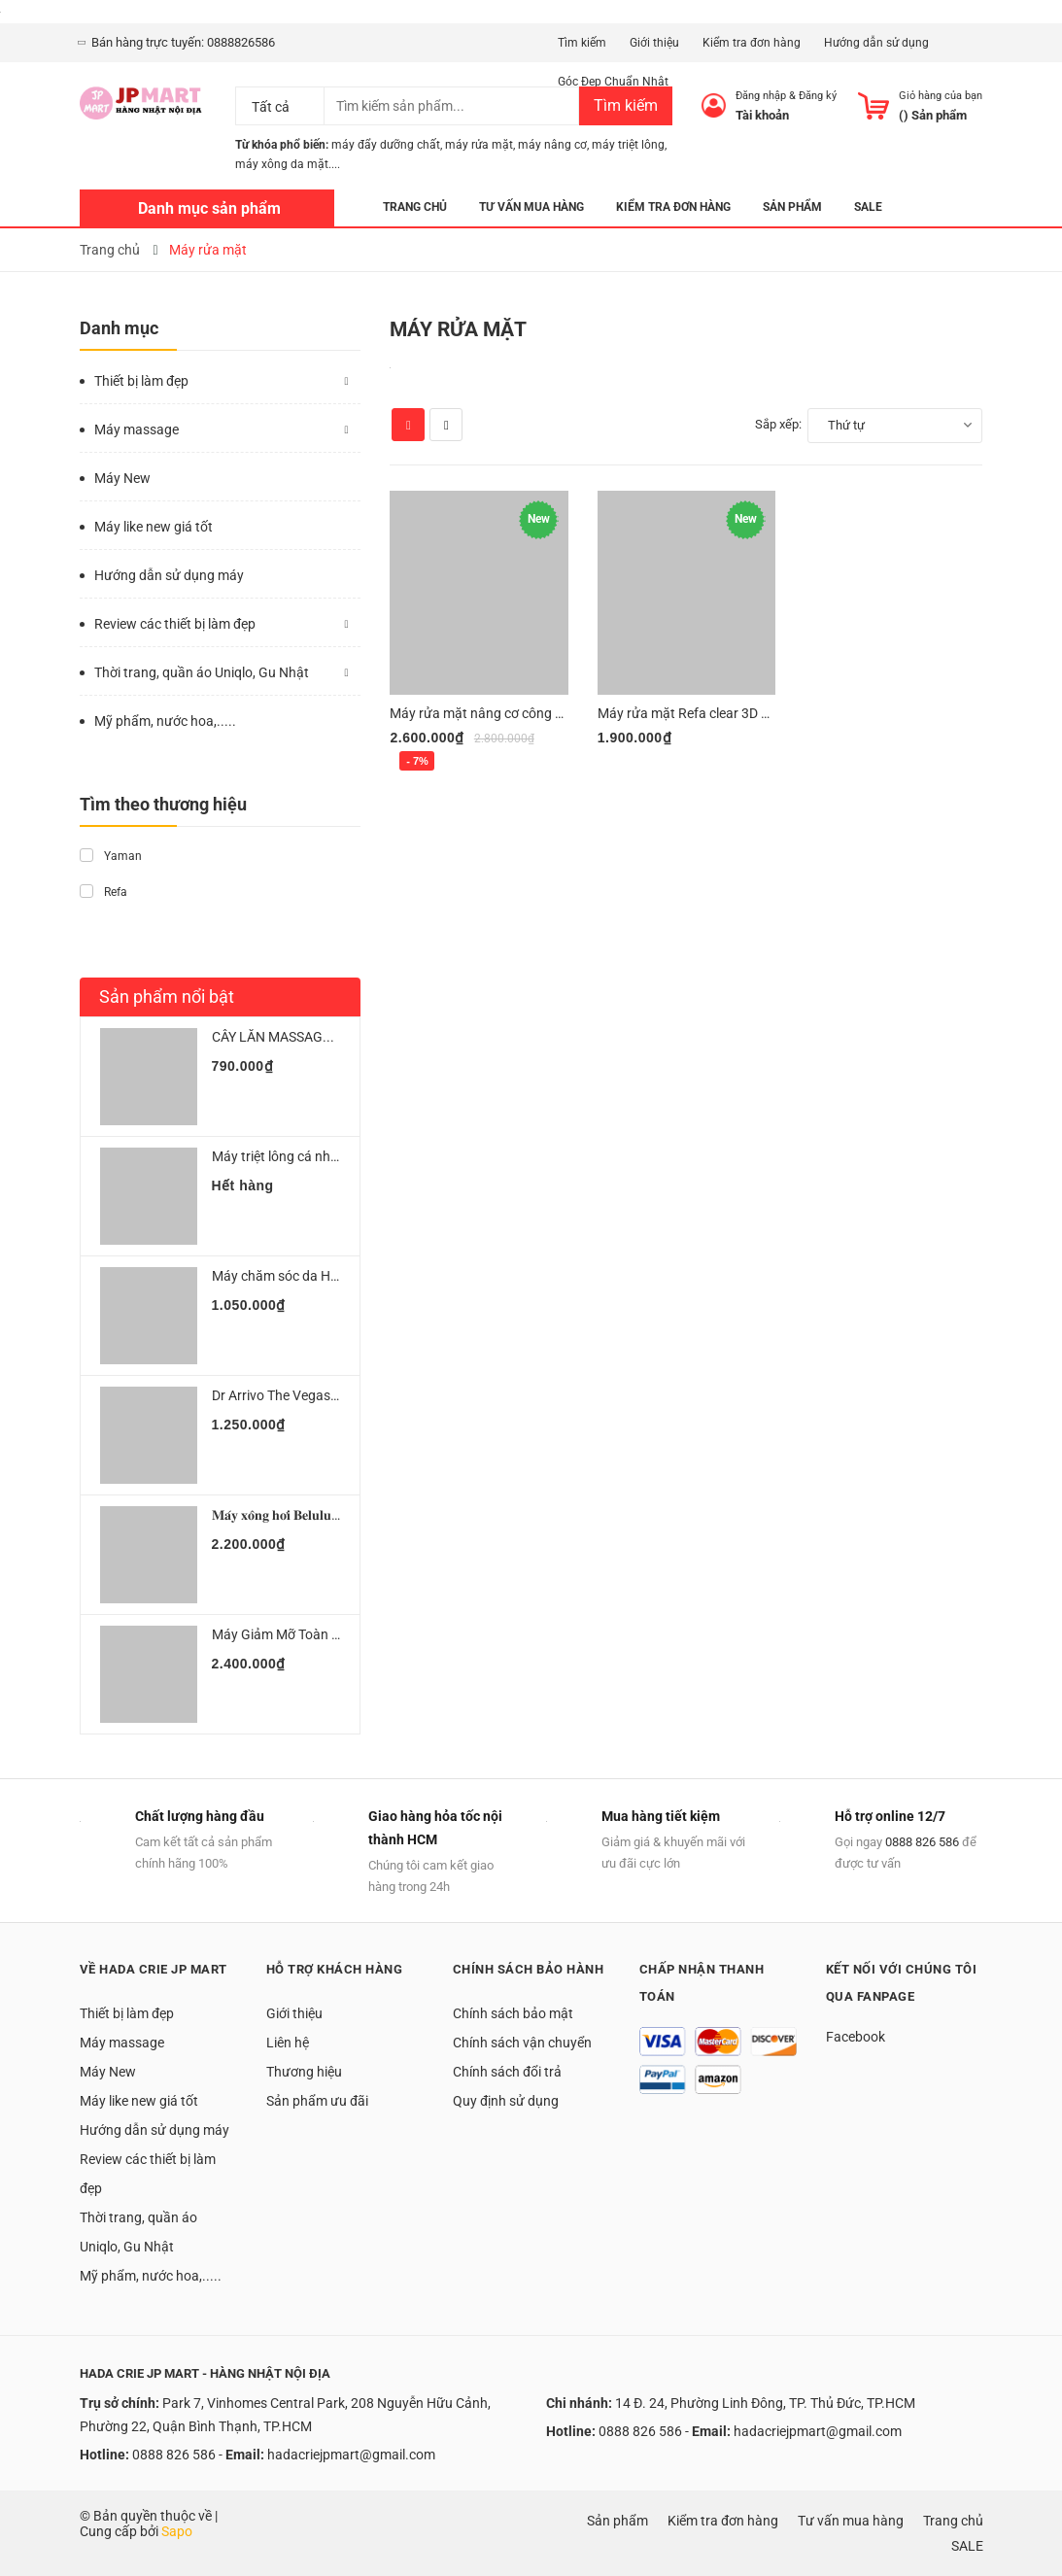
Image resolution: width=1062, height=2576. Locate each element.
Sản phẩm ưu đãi (317, 2101)
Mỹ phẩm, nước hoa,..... (165, 721)
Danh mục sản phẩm (209, 208)
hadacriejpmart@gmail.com (351, 2454)
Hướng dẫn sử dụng (876, 43)
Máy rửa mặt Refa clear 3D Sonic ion (706, 713)
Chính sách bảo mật (513, 2013)
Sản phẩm (617, 2520)
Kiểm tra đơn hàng (751, 43)
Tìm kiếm (582, 43)
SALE (967, 2546)
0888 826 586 (922, 1842)
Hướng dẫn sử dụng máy (169, 575)
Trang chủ (953, 2520)
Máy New (122, 478)
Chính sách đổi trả (507, 2071)
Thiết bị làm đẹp (141, 381)
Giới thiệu (654, 43)
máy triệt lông (628, 145)
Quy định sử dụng (506, 2101)
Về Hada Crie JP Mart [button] (153, 1969)
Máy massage (136, 429)
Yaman (111, 855)
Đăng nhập (761, 95)
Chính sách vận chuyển (522, 2042)
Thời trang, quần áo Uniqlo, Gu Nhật (201, 672)
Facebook (855, 2036)
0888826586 (241, 42)
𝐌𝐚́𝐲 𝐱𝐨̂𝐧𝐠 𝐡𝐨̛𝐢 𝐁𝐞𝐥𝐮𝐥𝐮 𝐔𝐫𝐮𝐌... (297, 1515)
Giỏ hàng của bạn (940, 95)
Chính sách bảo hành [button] (528, 1969)
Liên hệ (287, 2042)
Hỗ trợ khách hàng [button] (334, 1969)
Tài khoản (762, 115)
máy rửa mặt (479, 145)
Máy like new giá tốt (153, 526)
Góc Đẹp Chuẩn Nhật (613, 81)
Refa (103, 891)
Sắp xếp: (778, 424)
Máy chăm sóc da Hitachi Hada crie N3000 (339, 1276)
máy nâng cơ (552, 145)
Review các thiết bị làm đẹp (175, 624)
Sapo (176, 2531)
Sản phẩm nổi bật (166, 996)
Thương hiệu (304, 2071)
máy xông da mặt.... (287, 164)
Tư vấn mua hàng (851, 2520)
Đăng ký (818, 95)
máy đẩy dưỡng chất (385, 145)
